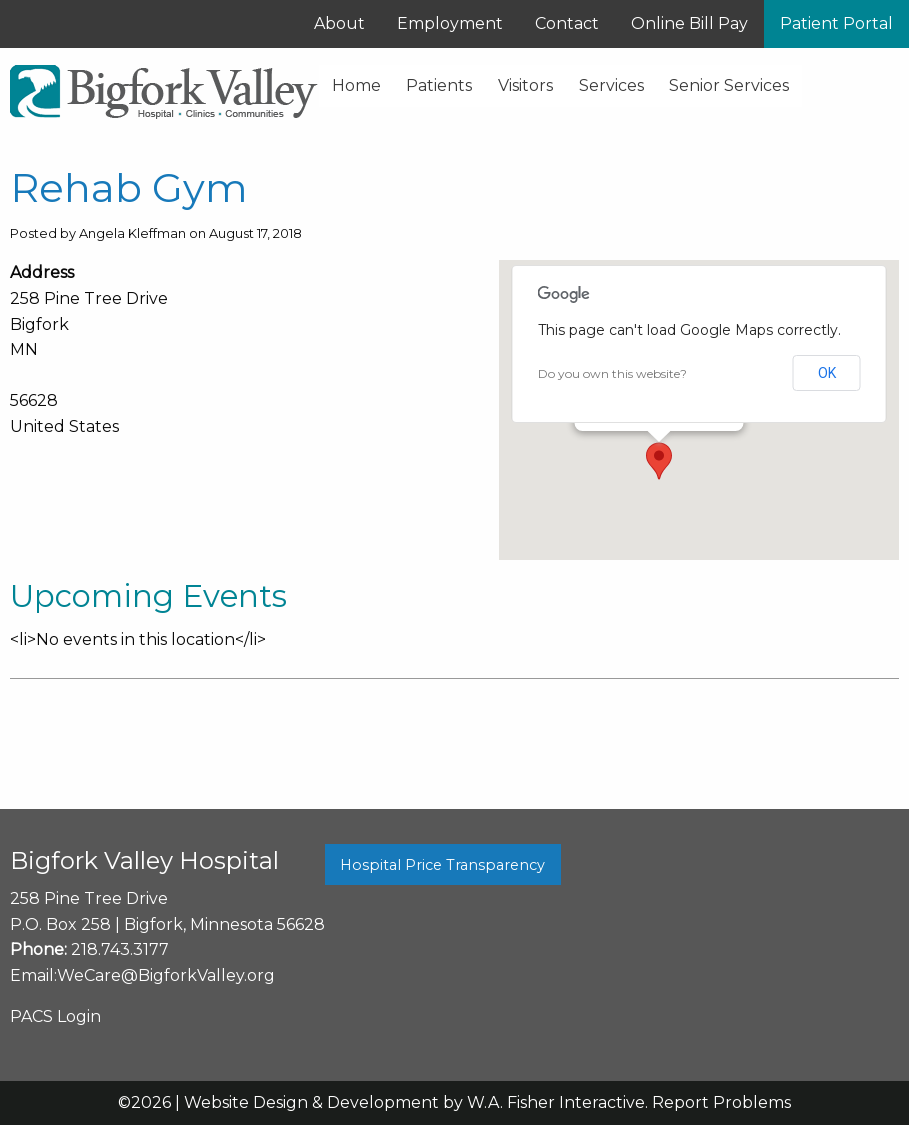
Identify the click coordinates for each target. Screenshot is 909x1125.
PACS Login (55, 1016)
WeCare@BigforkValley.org (166, 975)
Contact (567, 23)
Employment (450, 23)
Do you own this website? (612, 373)
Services (611, 85)
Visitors (525, 85)
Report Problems (721, 1102)
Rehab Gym (129, 187)
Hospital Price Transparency (442, 865)
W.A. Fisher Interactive (556, 1102)
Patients (439, 85)
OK (827, 373)
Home (356, 85)
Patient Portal (836, 23)
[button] (659, 461)
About (339, 23)
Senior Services (729, 85)
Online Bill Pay (689, 23)
